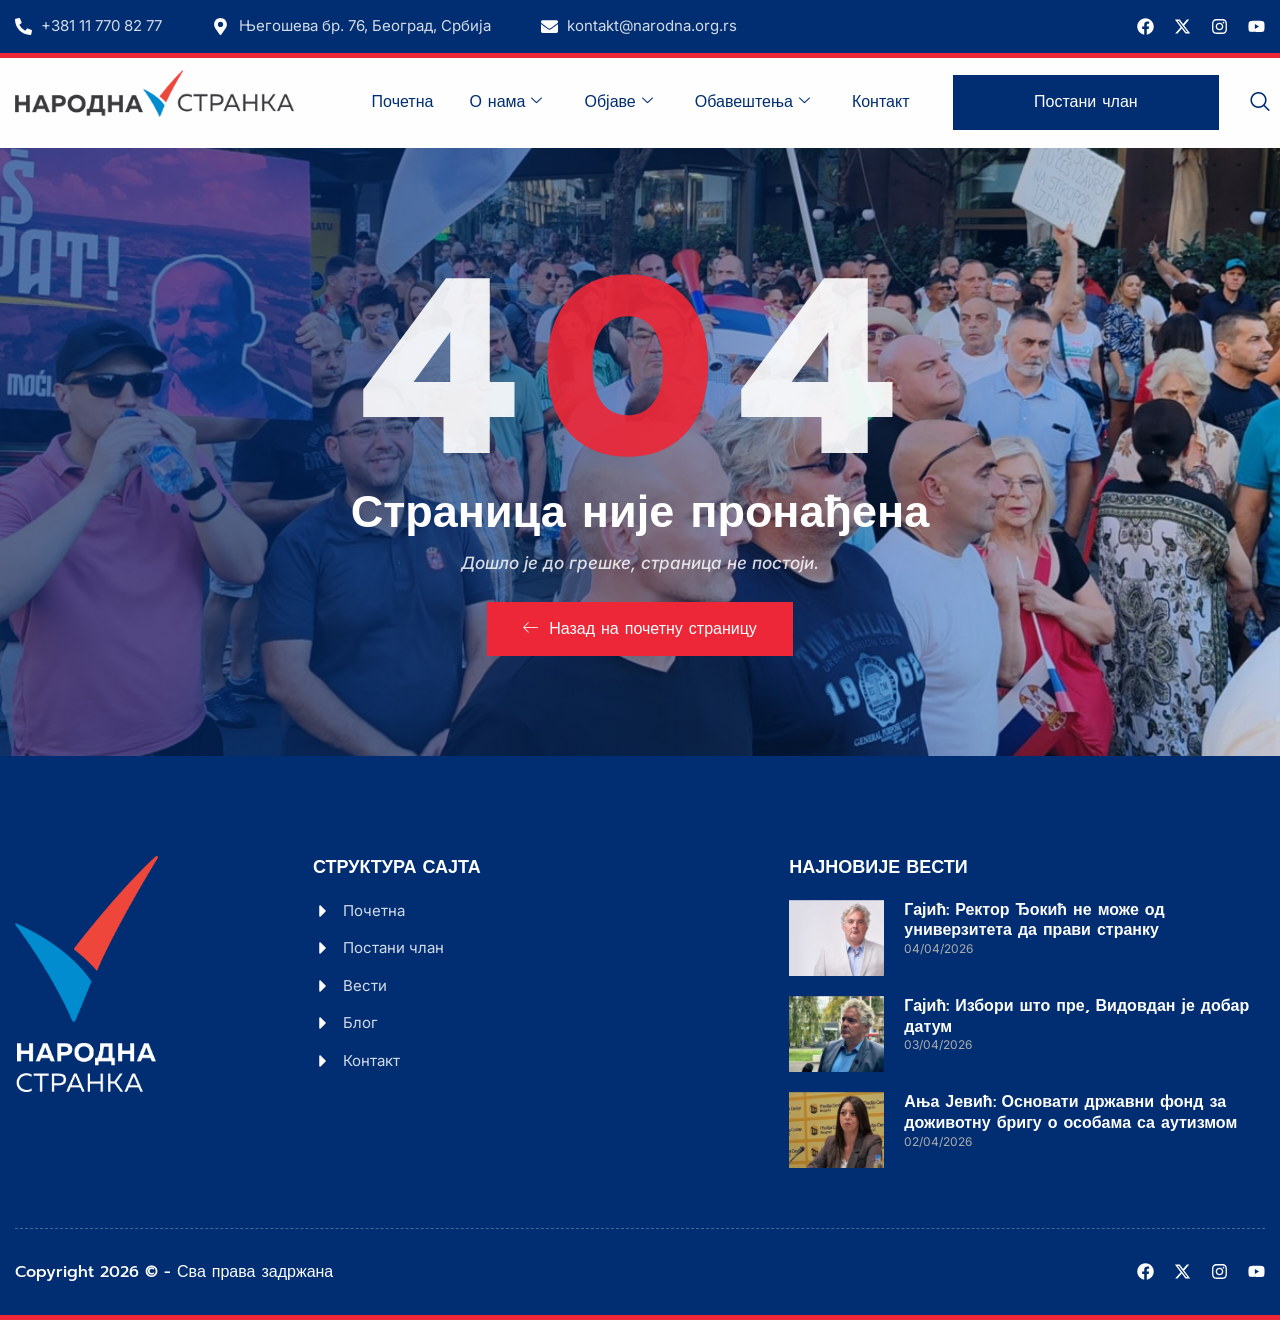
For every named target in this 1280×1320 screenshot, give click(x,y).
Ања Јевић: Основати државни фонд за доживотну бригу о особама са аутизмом (1070, 1112)
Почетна (403, 102)
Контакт (881, 102)
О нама (505, 102)
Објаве (618, 102)
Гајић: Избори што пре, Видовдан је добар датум (1076, 1016)
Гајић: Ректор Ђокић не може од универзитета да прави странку (1034, 920)
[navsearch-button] (1260, 103)
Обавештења (752, 102)
